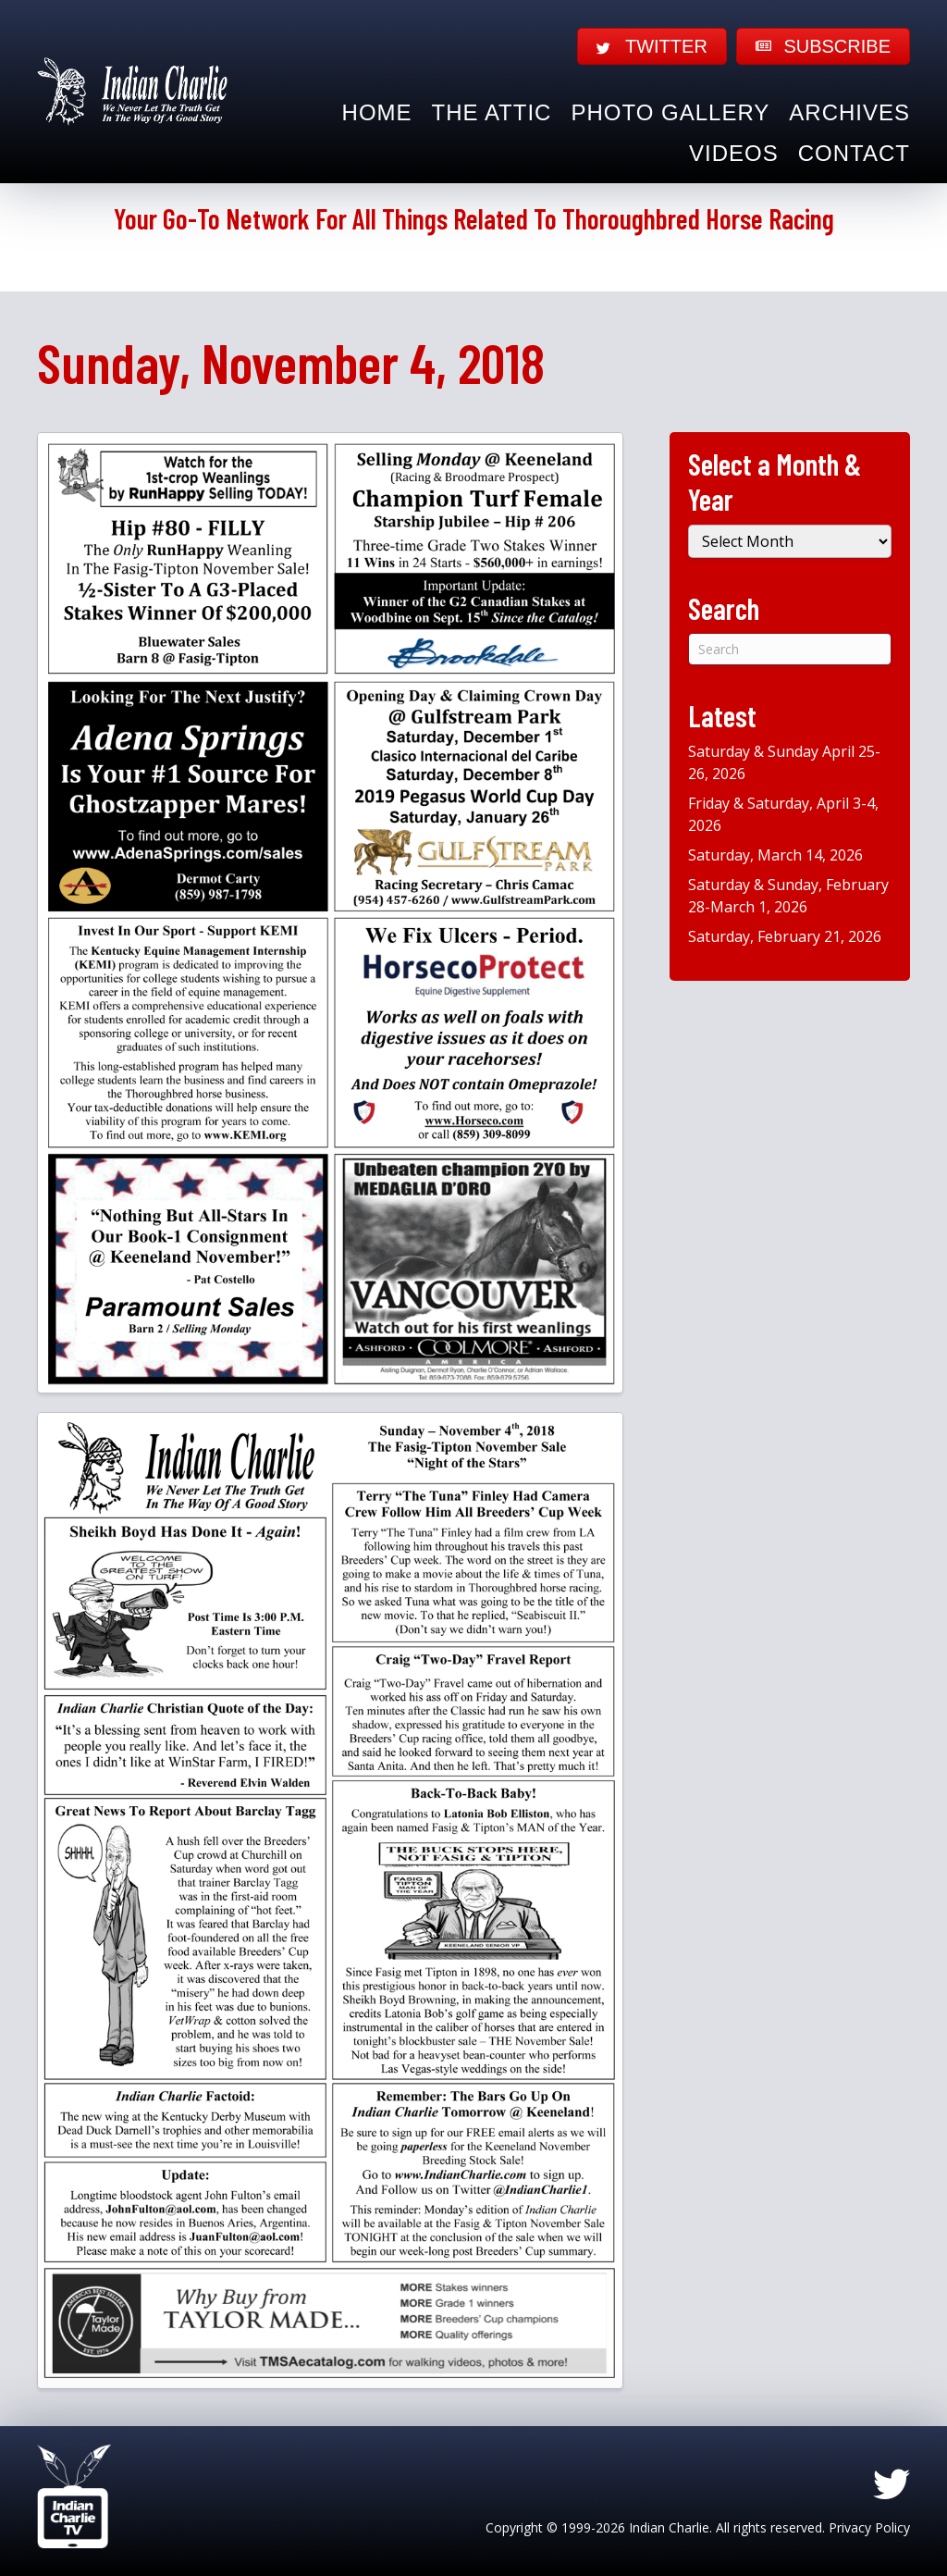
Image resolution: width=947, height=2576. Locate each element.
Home (377, 112)
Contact (854, 153)
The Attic (492, 112)
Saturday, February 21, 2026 (784, 936)
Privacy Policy (869, 2527)
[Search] (790, 649)
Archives (849, 112)
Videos (734, 153)
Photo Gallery (670, 112)
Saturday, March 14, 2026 (775, 855)
